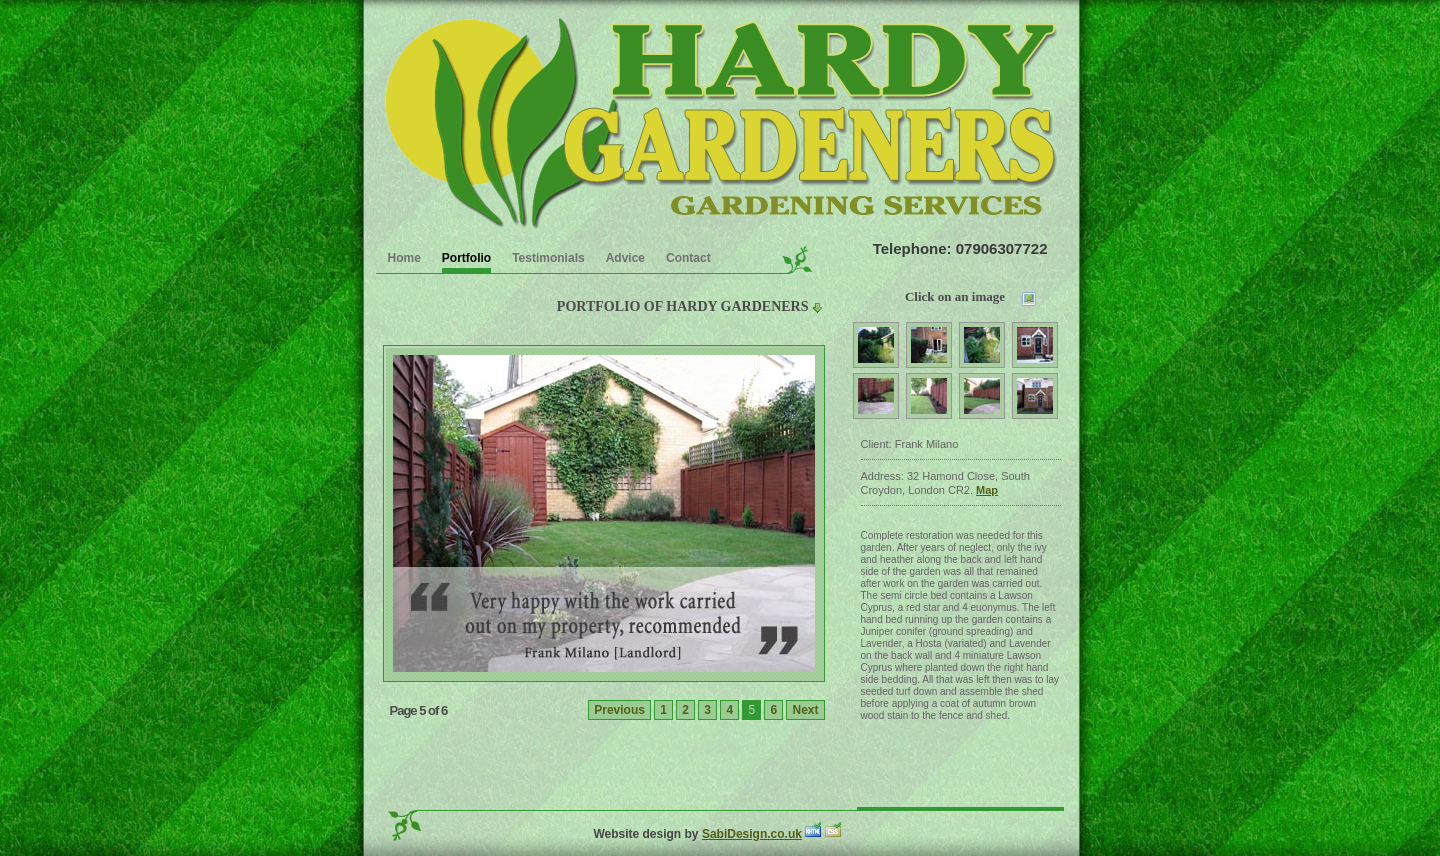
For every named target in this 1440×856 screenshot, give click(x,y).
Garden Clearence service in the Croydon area (717, 120)
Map (987, 490)
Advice (625, 258)
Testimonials (548, 258)
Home (404, 258)
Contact (688, 258)
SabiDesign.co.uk (752, 834)
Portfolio (466, 258)
